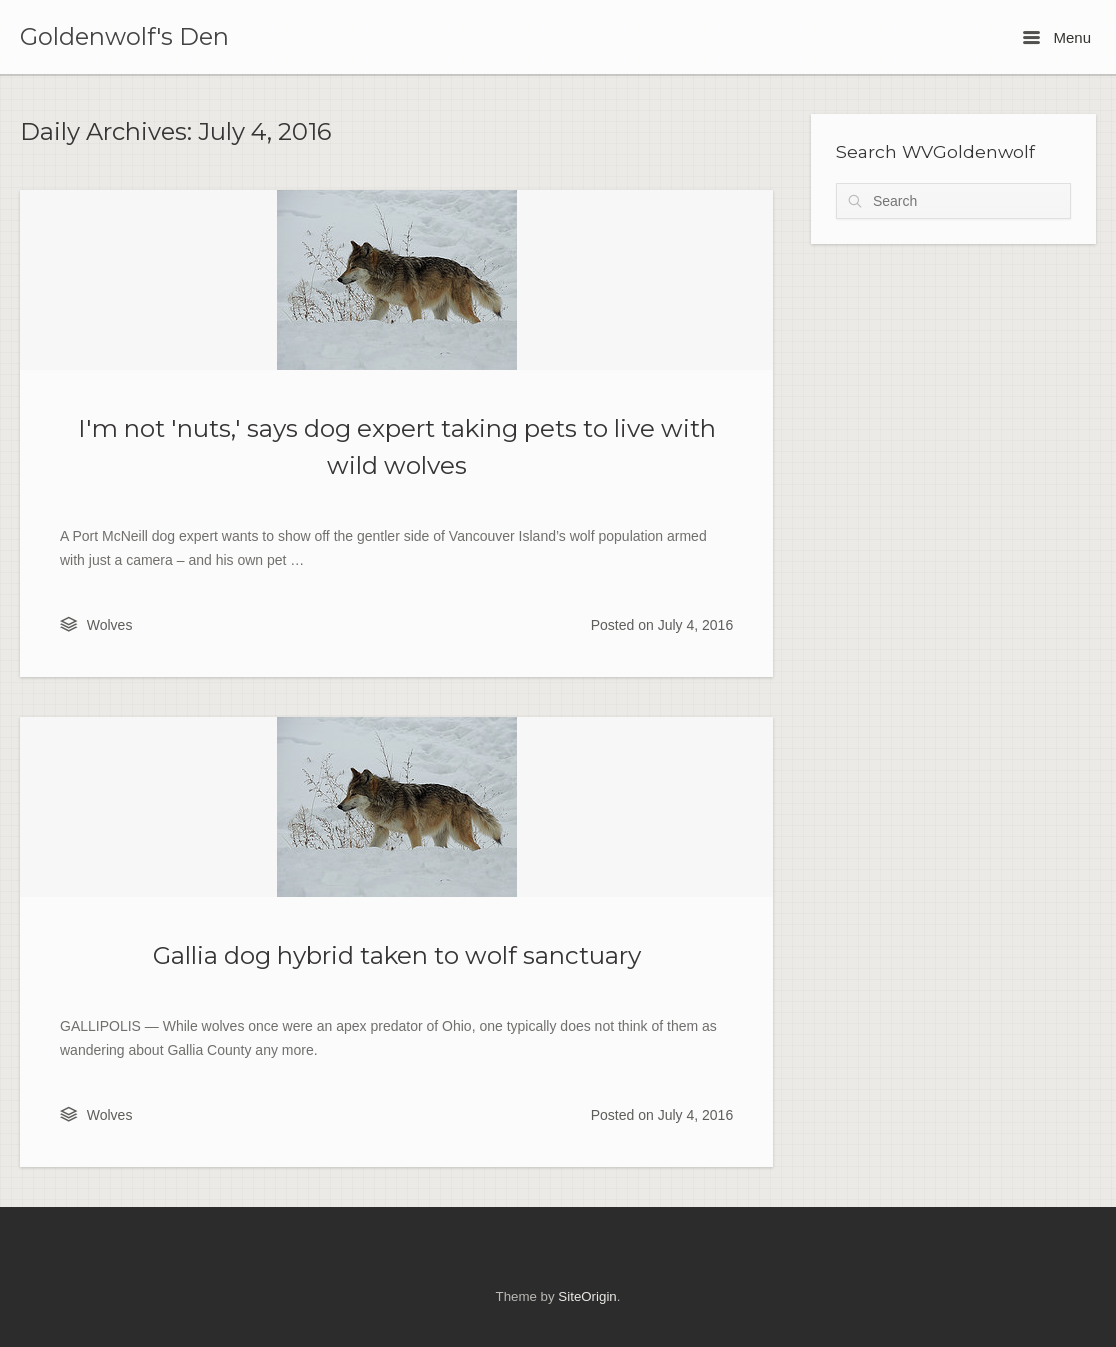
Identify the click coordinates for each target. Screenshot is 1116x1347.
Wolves (110, 625)
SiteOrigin (587, 1296)
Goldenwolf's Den (124, 37)
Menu (1057, 37)
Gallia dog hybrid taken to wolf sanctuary (397, 955)
